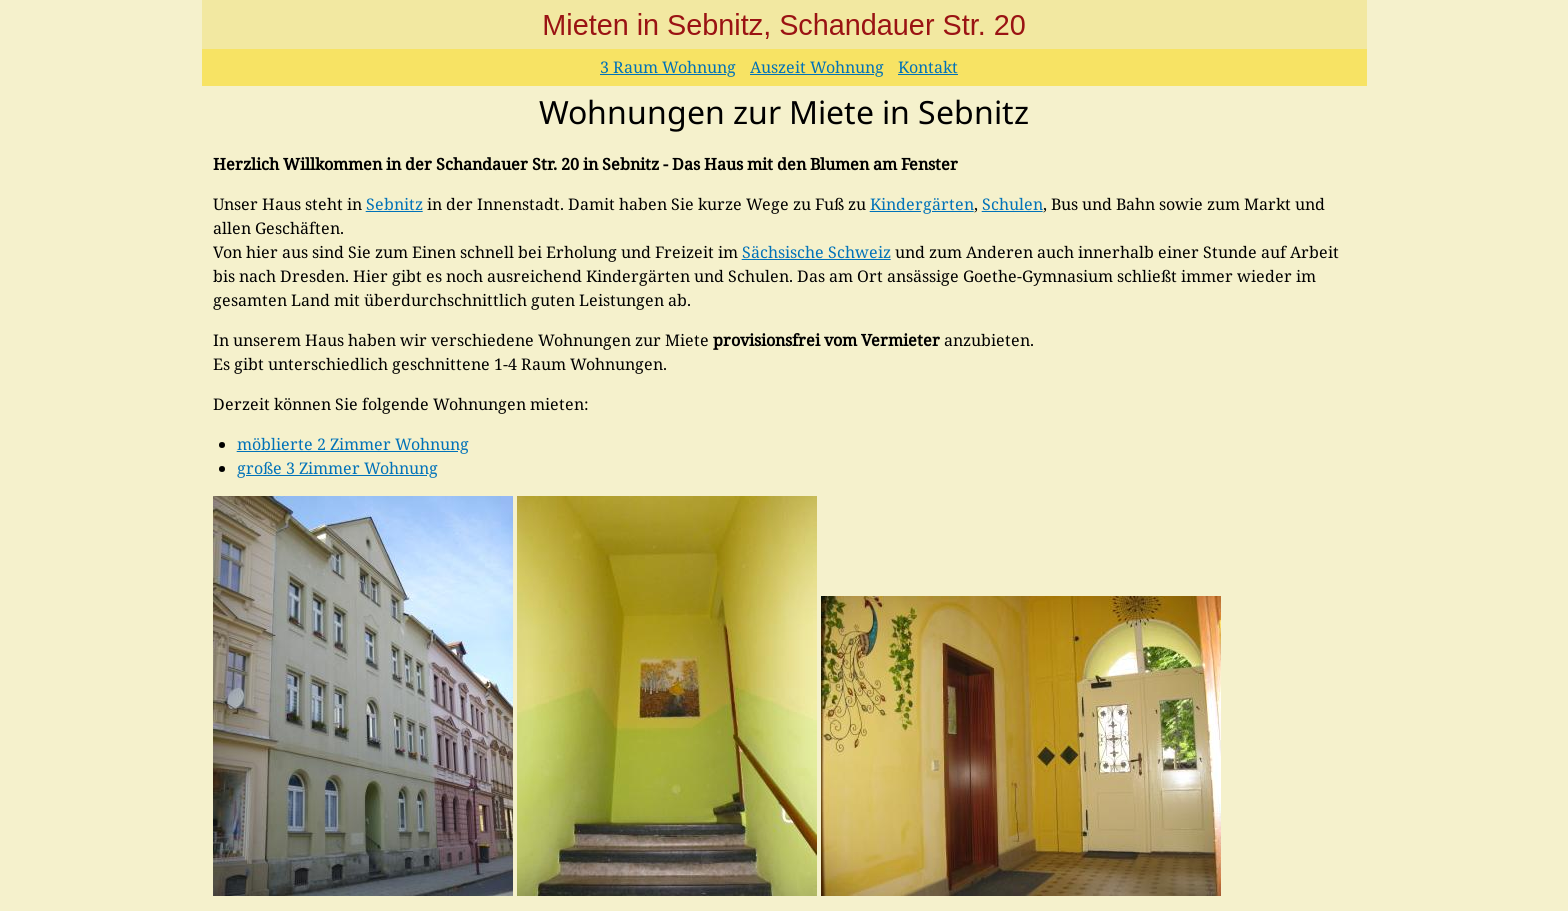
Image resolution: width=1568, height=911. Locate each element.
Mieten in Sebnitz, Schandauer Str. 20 (783, 25)
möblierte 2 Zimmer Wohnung (353, 444)
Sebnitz (394, 204)
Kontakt (928, 67)
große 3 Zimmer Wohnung (337, 468)
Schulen (1012, 204)
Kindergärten (922, 204)
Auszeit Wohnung (817, 67)
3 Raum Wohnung (668, 67)
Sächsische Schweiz (816, 252)
